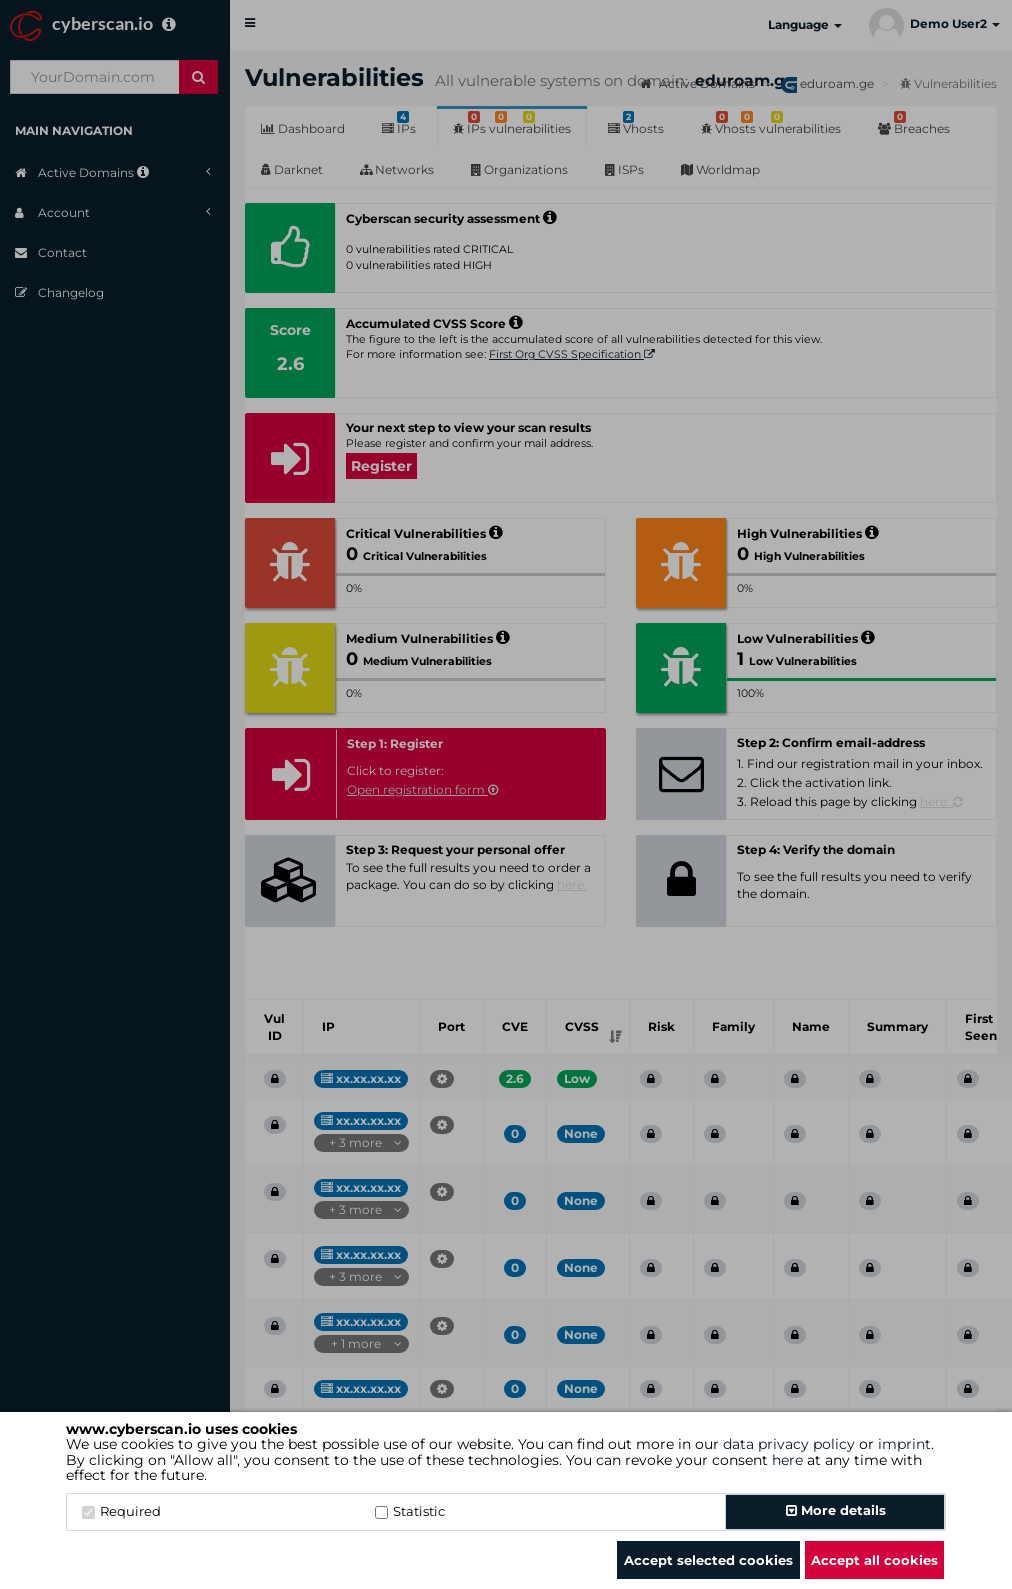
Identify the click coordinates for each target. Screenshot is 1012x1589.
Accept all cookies (874, 1560)
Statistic (410, 1511)
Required (121, 1511)
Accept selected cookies (708, 1560)
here (787, 1460)
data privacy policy (789, 1444)
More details (836, 1510)
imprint (904, 1444)
